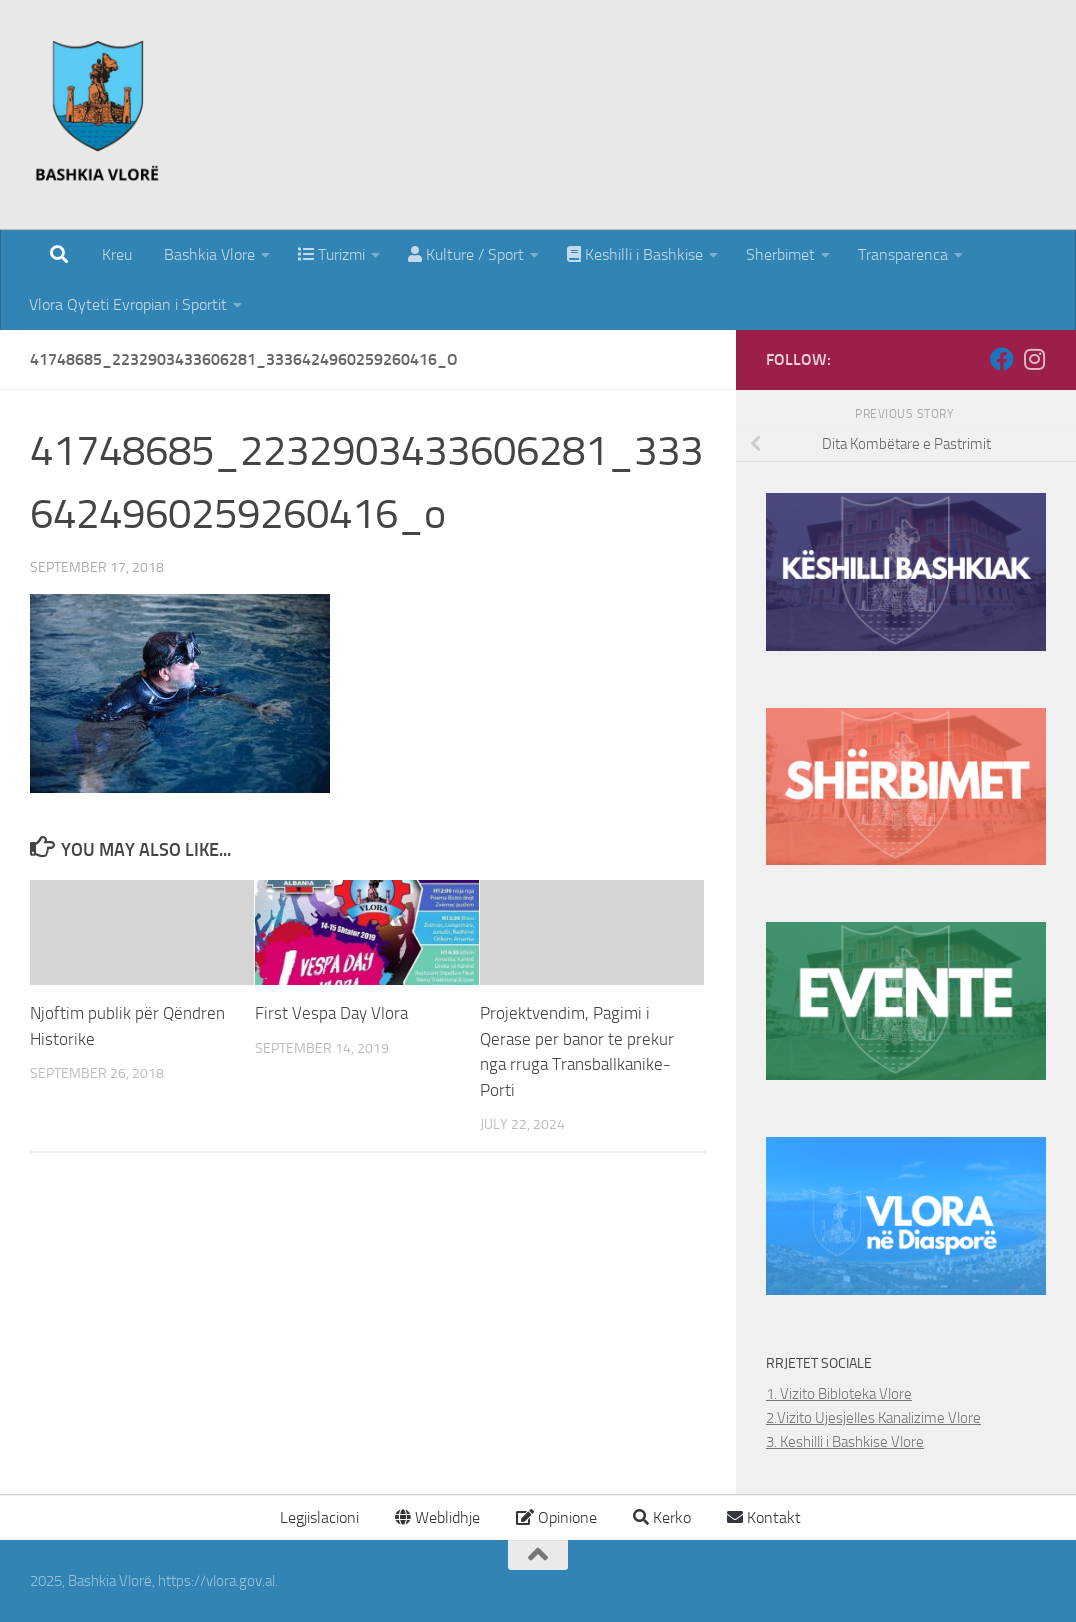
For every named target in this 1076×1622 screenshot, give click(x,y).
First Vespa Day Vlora (331, 1013)
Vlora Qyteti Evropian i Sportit (128, 304)
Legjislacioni (317, 1517)
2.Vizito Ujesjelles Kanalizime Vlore (873, 1418)
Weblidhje (437, 1517)
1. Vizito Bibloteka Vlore (839, 1394)
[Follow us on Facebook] (1002, 359)
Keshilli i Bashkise (635, 254)
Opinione (556, 1517)
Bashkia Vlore (207, 254)
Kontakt (764, 1517)
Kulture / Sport (466, 254)
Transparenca (903, 254)
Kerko (662, 1517)
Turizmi (331, 254)
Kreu (117, 254)
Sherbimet (780, 254)
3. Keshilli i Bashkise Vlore (845, 1442)
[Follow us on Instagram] (1034, 359)
